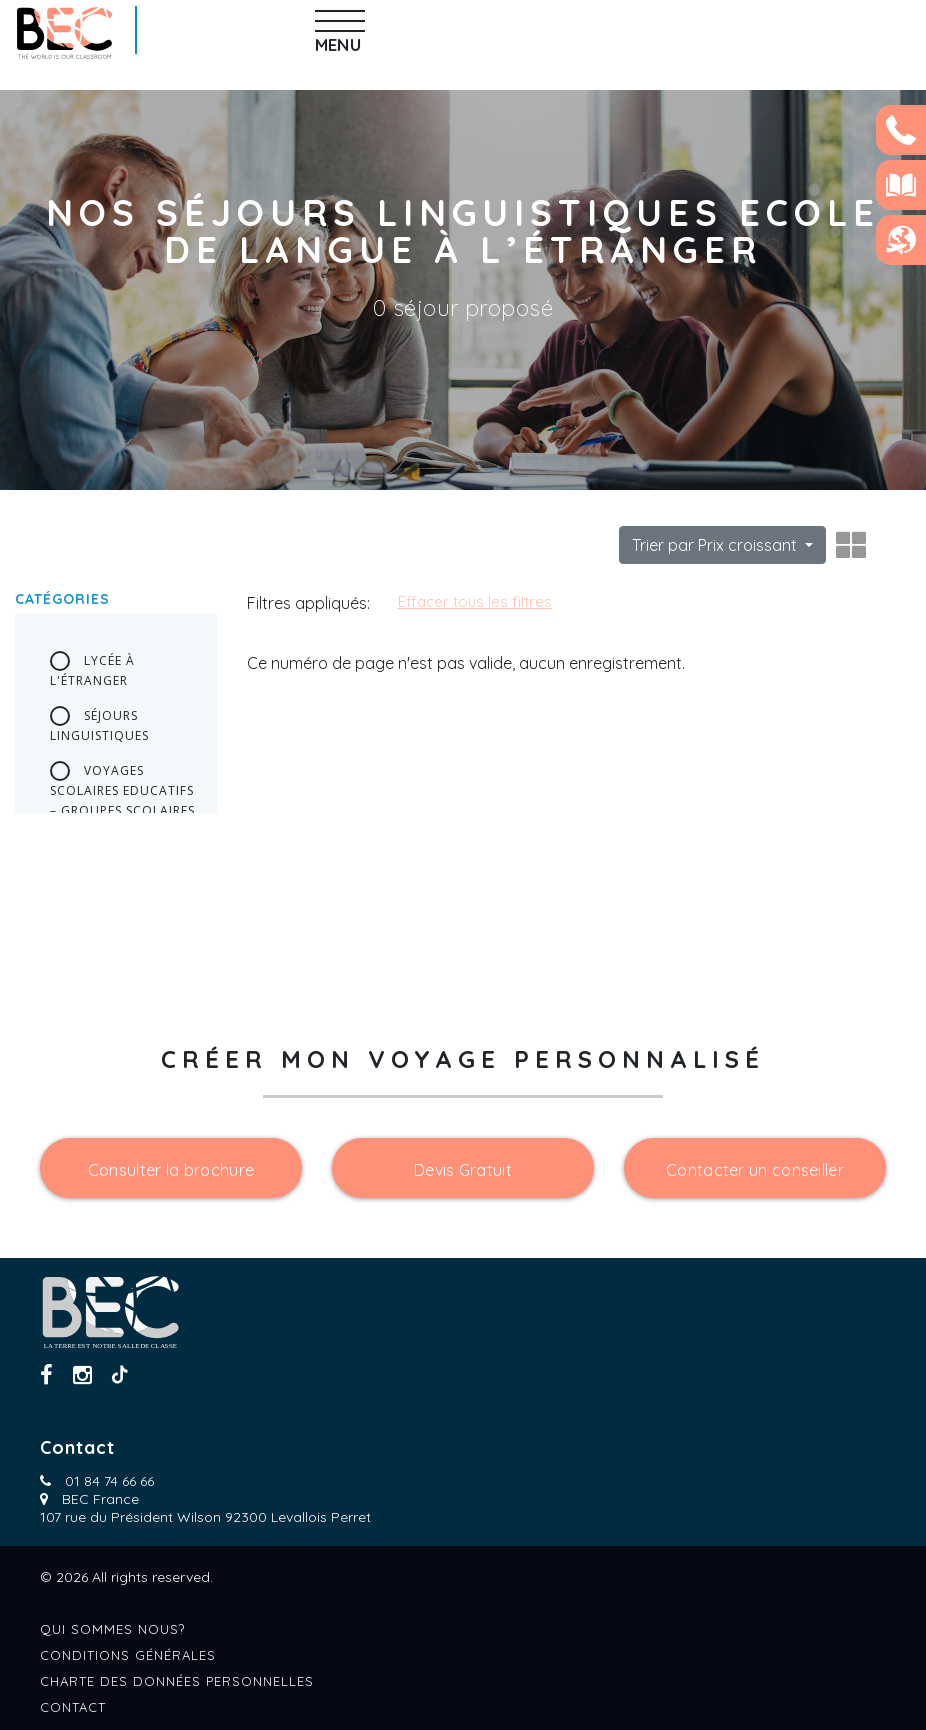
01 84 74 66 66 (109, 1481)
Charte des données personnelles (177, 1681)
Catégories (62, 599)
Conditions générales (128, 1655)
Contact (73, 1707)
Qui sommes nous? (112, 1629)
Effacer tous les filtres (475, 601)
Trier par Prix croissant (716, 545)
